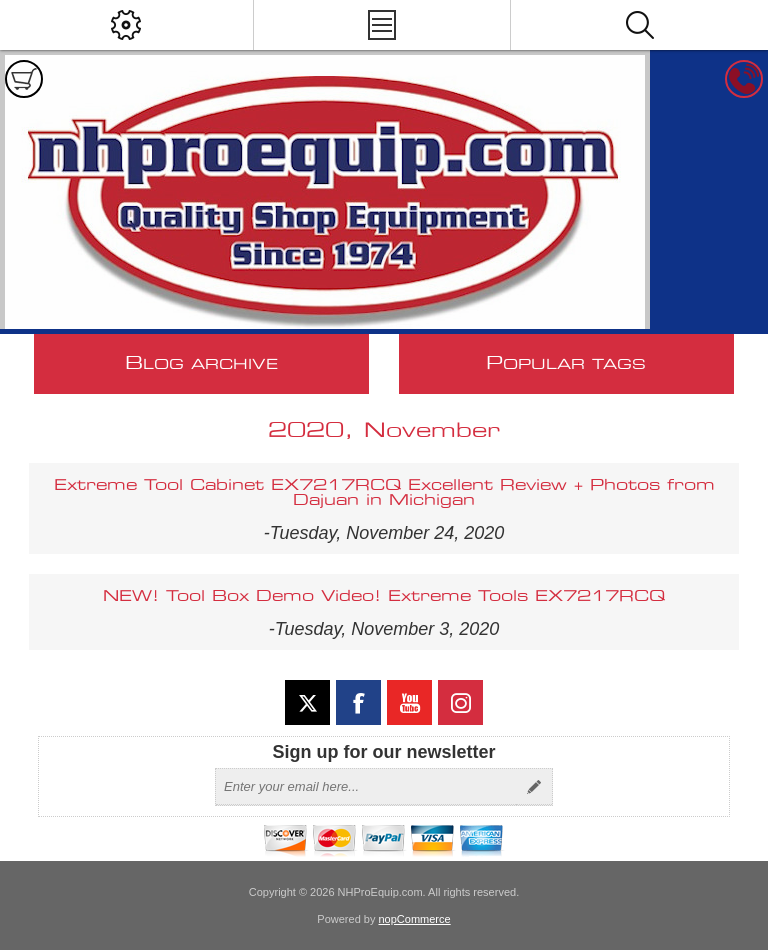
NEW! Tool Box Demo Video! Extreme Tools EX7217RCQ (384, 596)
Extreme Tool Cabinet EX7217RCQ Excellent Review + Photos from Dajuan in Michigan (384, 493)
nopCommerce (415, 919)
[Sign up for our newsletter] (366, 787)
